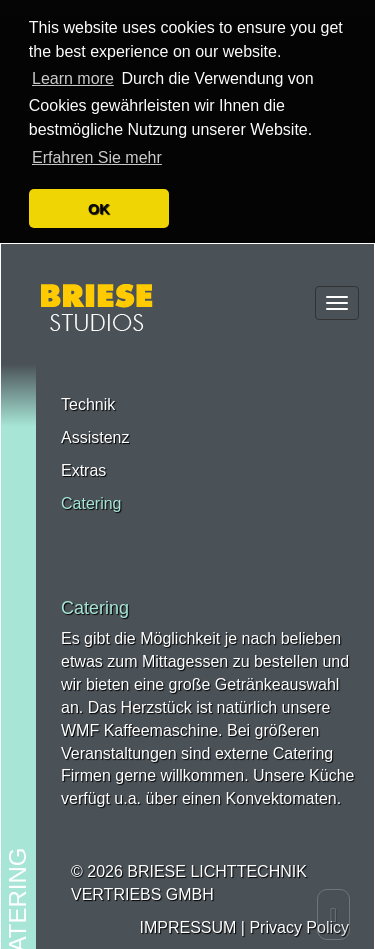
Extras (83, 452)
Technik (88, 386)
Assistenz (95, 419)
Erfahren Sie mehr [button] (97, 141)
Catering (91, 485)
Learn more (73, 62)
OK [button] (99, 193)
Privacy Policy (299, 909)
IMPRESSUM (187, 909)
